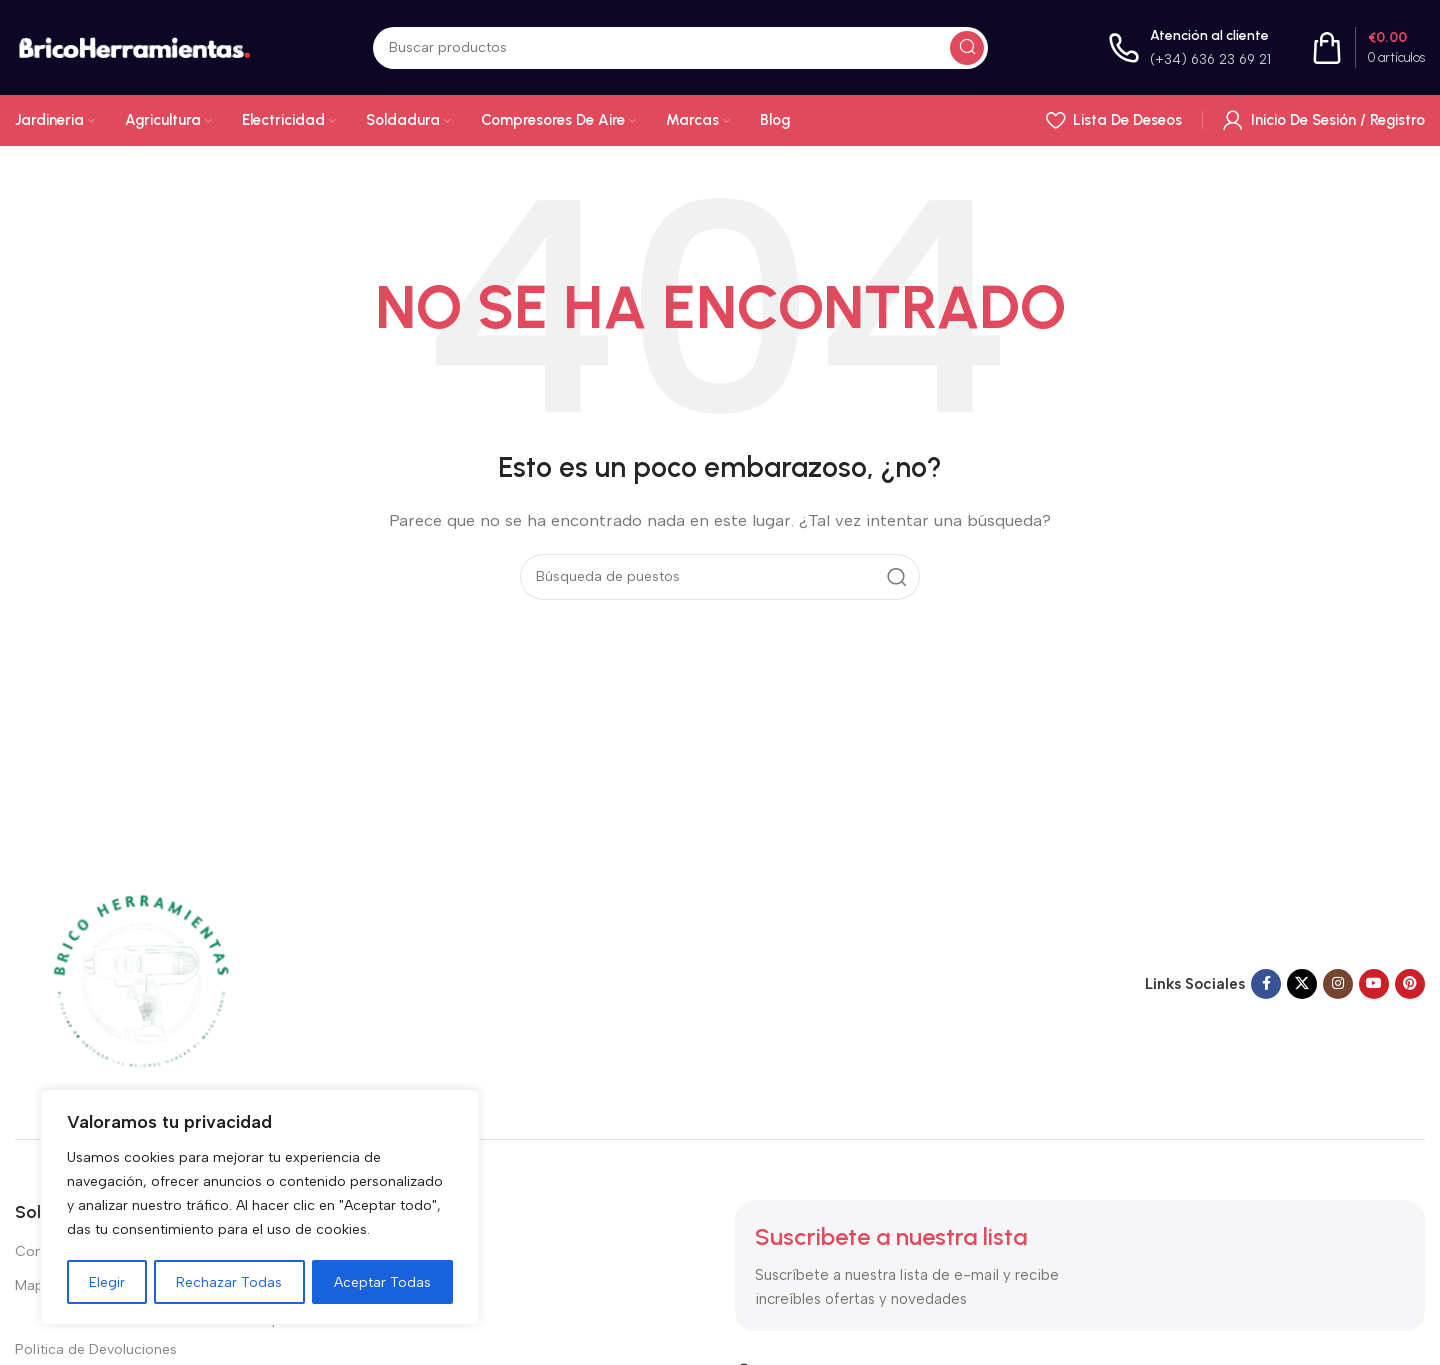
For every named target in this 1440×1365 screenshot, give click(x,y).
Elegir (107, 1281)
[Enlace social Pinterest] (1410, 984)
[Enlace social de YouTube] (1374, 984)
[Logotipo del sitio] (134, 46)
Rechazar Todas (230, 1281)
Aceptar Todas (382, 1281)
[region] (260, 1208)
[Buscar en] (680, 48)
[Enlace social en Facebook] (1266, 984)
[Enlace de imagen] (140, 982)
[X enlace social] (1302, 984)
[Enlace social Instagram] (1338, 984)
